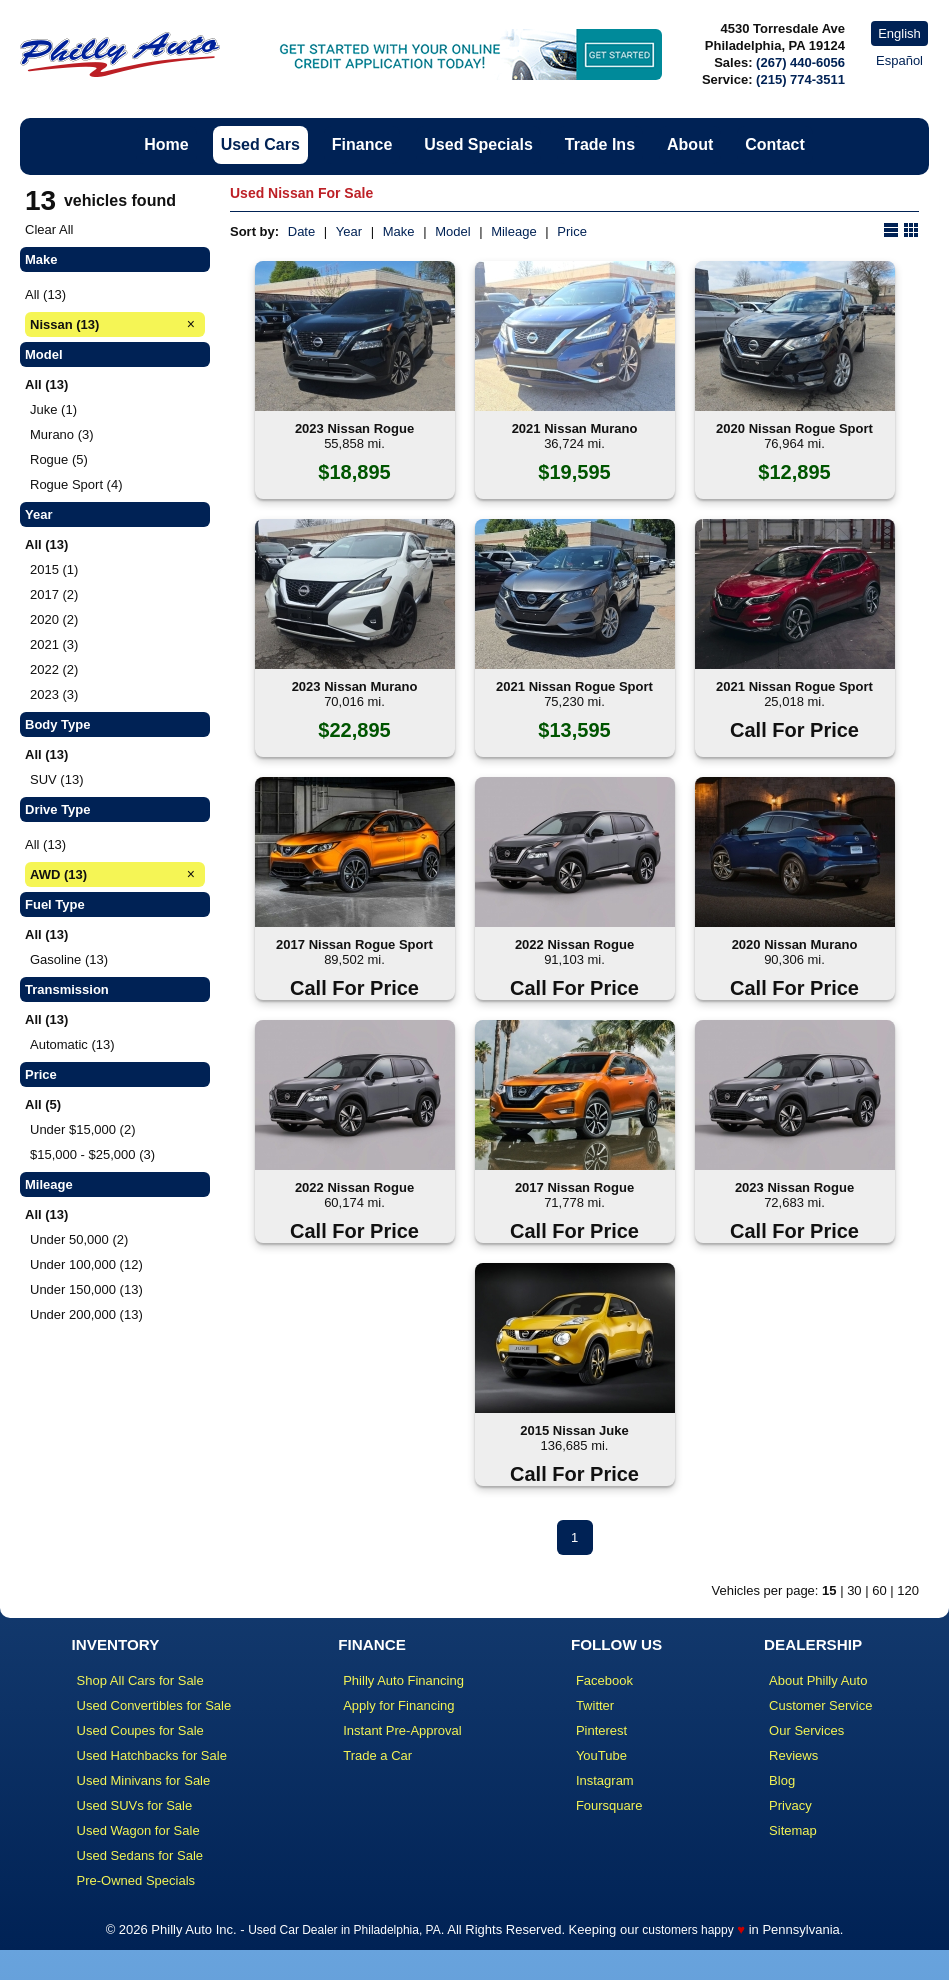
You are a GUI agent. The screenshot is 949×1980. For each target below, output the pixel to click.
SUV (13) (56, 779)
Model (452, 231)
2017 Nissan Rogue (574, 1187)
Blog (782, 1780)
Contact (775, 144)
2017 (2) (54, 594)
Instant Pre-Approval (402, 1730)
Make (399, 231)
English (899, 33)
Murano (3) (62, 434)
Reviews (793, 1755)
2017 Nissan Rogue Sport (354, 944)
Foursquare (609, 1805)
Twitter (595, 1705)
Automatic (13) (72, 1044)
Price (572, 231)
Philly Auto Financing (403, 1680)
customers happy (687, 1930)
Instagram (605, 1780)
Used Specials (478, 144)
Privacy (790, 1805)
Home (166, 144)
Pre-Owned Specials (136, 1880)
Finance (362, 144)
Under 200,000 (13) (86, 1314)
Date (301, 231)
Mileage (514, 231)
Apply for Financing (398, 1705)
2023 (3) (54, 694)
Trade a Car (377, 1755)
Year (349, 231)
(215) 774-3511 (800, 79)
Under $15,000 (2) (83, 1129)
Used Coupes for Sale (140, 1730)
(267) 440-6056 (800, 62)
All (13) (45, 294)
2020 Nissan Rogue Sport (794, 428)
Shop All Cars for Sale (140, 1680)
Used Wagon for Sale (138, 1830)
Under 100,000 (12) (86, 1264)
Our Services (806, 1730)
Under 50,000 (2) (79, 1239)
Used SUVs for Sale (135, 1805)
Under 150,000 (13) (86, 1289)
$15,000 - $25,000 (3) (92, 1154)
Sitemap (793, 1830)
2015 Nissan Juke (574, 1430)
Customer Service (820, 1705)
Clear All (49, 229)
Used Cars (260, 144)
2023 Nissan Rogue (354, 428)
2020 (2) (54, 619)
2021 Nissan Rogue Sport (574, 686)
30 (854, 1590)
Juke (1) (53, 409)
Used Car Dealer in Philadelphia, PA (344, 1930)
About (690, 144)
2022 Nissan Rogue (574, 944)
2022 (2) (54, 669)
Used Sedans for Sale (140, 1855)
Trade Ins (600, 144)
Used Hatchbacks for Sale (152, 1755)
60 (879, 1590)
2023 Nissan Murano (355, 686)
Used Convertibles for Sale (154, 1705)
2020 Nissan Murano (795, 944)
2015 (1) (54, 569)
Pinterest (601, 1730)
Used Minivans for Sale (144, 1780)
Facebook (604, 1680)
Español (899, 60)
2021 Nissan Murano (575, 428)
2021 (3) (54, 644)
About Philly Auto (818, 1680)
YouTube (601, 1755)
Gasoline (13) (69, 959)
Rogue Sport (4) (76, 484)
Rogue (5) (59, 459)
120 (908, 1590)
